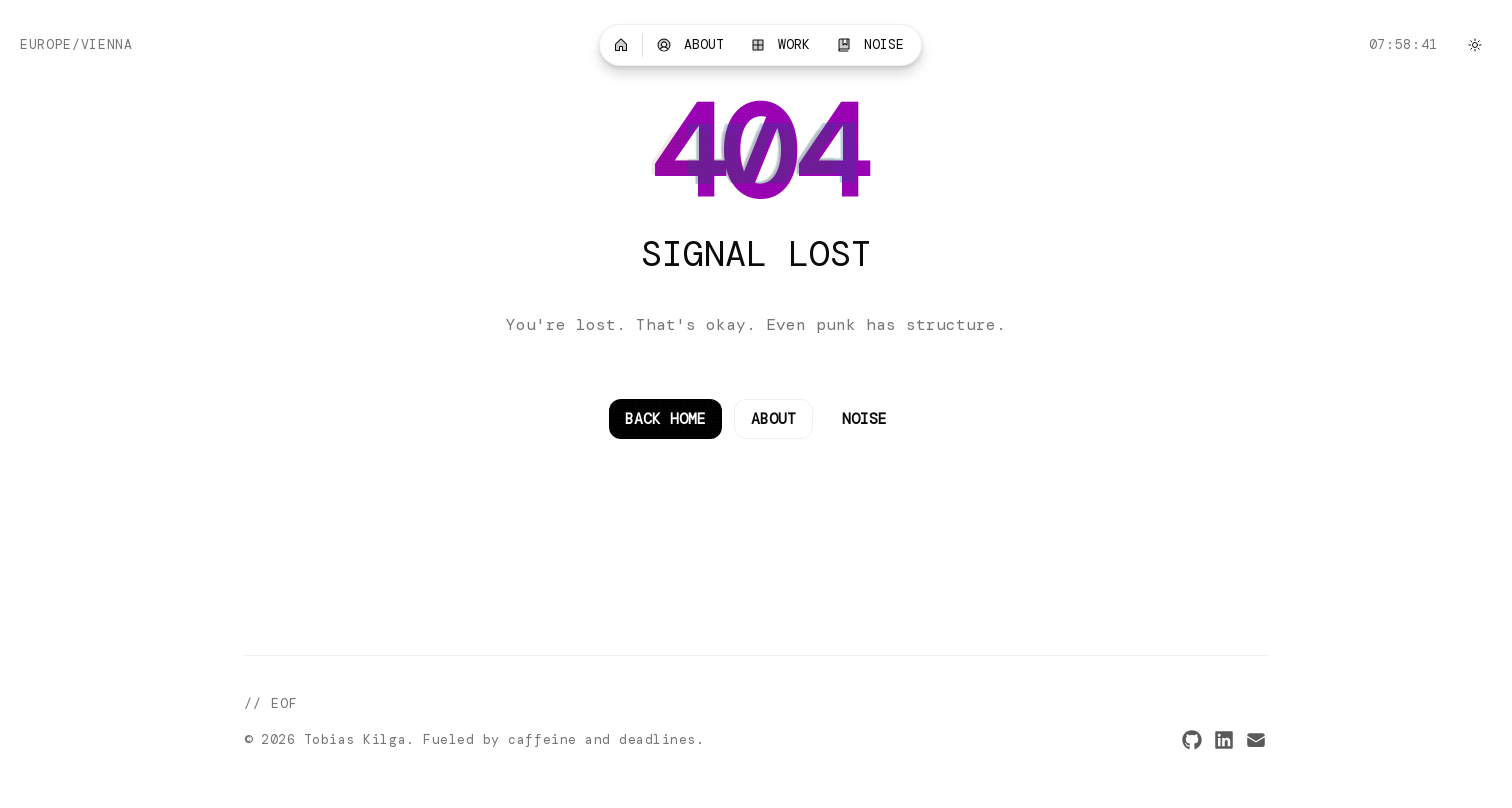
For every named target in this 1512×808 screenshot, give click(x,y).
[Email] (1256, 740)
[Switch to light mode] (1475, 45)
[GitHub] (1192, 740)
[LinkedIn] (1224, 740)
